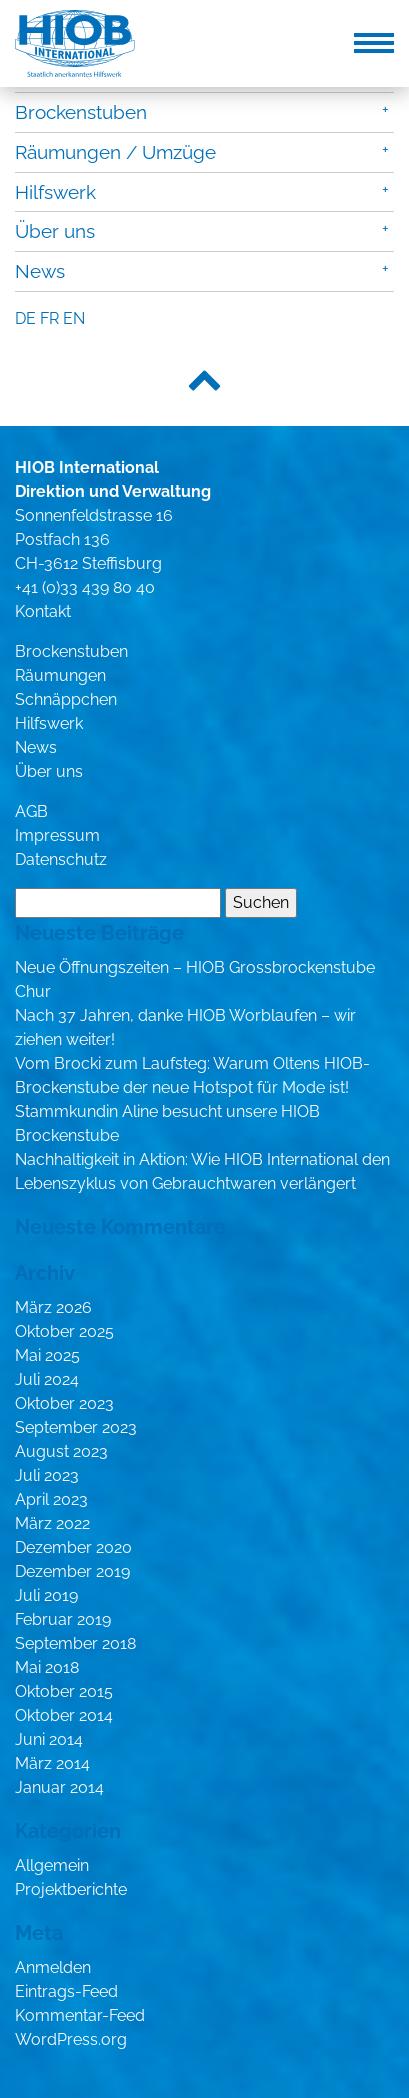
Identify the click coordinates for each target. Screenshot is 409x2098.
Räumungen (60, 675)
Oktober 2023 (64, 1403)
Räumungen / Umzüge (115, 152)
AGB (31, 811)
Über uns (55, 231)
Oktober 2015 (64, 1691)
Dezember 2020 (73, 1547)
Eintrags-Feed (66, 1991)
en (74, 318)
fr (49, 318)
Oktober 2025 (64, 1331)
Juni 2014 (49, 1739)
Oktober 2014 (64, 1715)
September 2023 (76, 1427)
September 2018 (75, 1643)
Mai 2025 (47, 1355)
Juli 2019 (46, 1595)
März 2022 (52, 1523)
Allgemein (52, 1865)
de (25, 318)
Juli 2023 (47, 1475)
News (40, 271)
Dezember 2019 (72, 1571)
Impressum (57, 835)
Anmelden (53, 1967)
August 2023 (61, 1451)
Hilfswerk (55, 192)
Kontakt (43, 611)
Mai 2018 (47, 1667)
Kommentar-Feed (80, 2015)
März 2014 (52, 1763)
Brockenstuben (81, 112)
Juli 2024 (47, 1379)
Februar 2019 (63, 1619)
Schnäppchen (66, 699)
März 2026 (53, 1307)
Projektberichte (71, 1889)
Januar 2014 (59, 1787)
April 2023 (51, 1499)
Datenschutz (61, 859)
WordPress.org (71, 2039)
